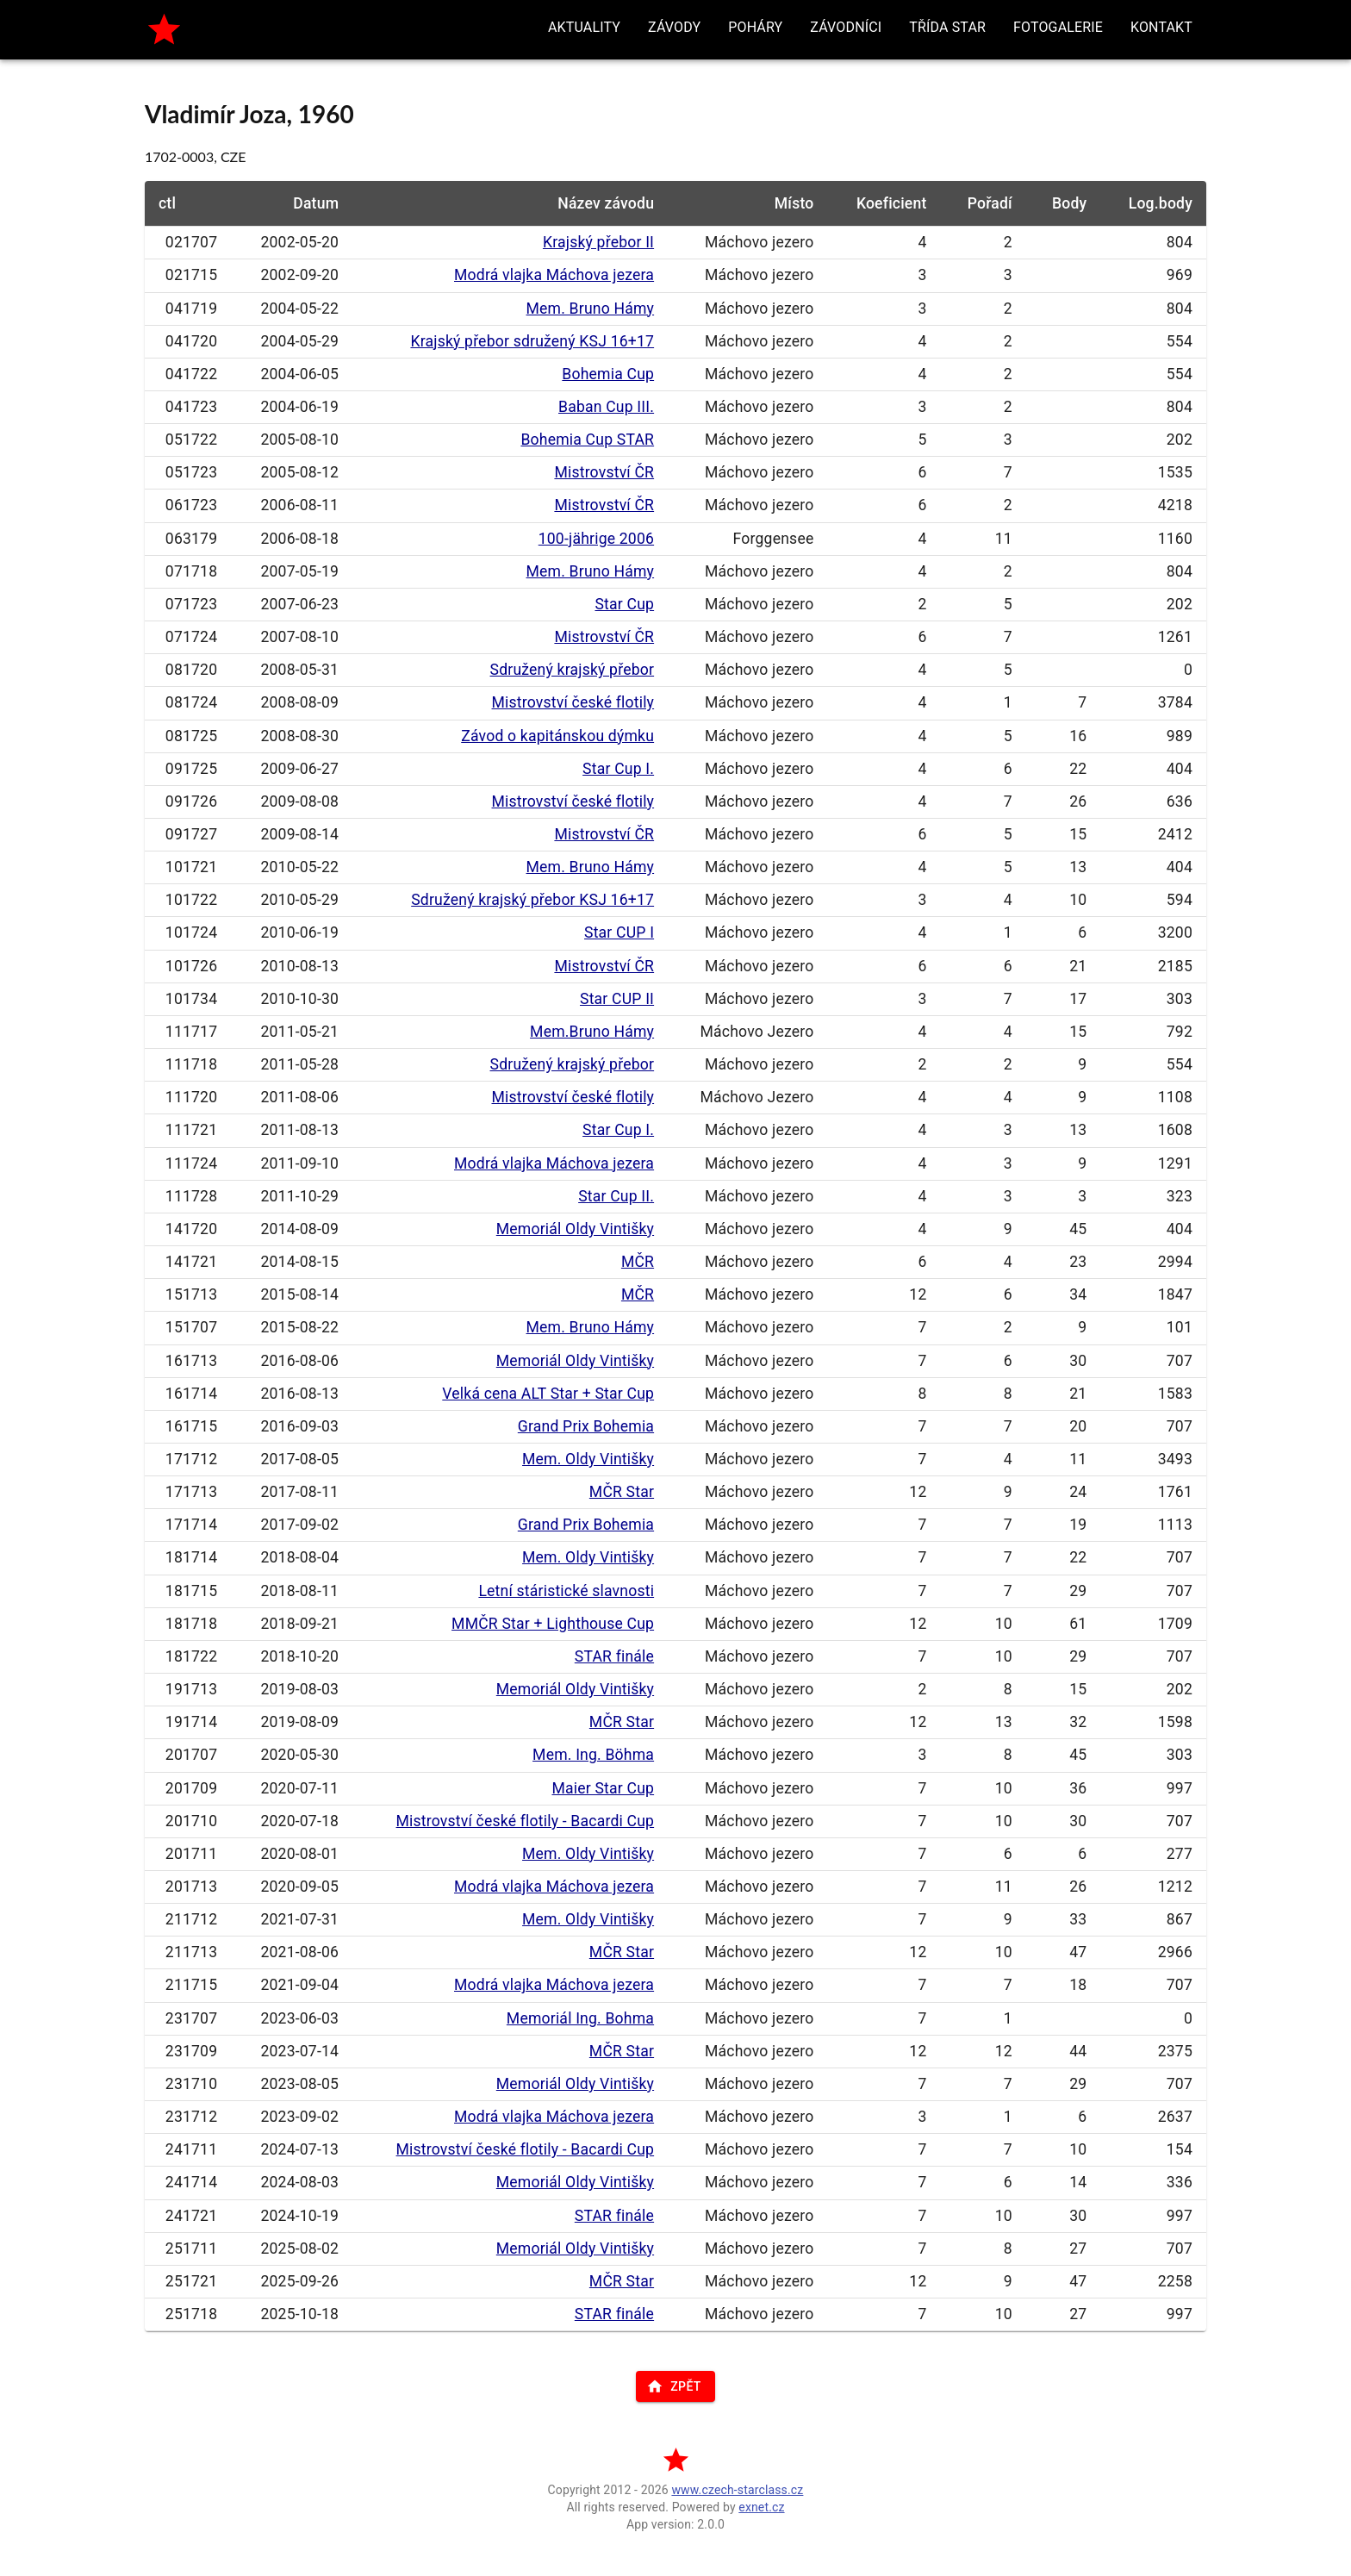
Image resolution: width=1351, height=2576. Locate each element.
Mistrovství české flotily (573, 702)
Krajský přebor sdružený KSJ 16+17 (532, 341)
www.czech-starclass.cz (737, 2490)
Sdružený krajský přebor (572, 669)
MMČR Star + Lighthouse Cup (552, 1623)
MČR (637, 1261)
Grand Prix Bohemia (586, 1426)
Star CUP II (617, 998)
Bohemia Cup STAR (587, 439)
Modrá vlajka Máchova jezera (554, 275)
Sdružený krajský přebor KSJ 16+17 (532, 899)
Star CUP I (619, 932)
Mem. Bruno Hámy (590, 308)
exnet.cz (761, 2507)
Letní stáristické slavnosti (566, 1591)
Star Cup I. (618, 768)
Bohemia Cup (608, 374)
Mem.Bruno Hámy (592, 1031)
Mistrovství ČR (604, 472)
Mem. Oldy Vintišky (588, 1459)
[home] (164, 29)
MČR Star (621, 1491)
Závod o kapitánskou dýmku (557, 736)
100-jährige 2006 (596, 538)
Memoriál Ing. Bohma (580, 2018)
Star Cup (624, 604)
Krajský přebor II (598, 242)
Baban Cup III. (606, 406)
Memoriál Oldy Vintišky (575, 1229)
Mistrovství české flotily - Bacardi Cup (525, 1821)
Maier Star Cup (602, 1788)
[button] (584, 27)
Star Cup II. (616, 1196)
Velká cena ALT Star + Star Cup (548, 1393)
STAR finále (614, 1656)
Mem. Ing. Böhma (593, 1754)
